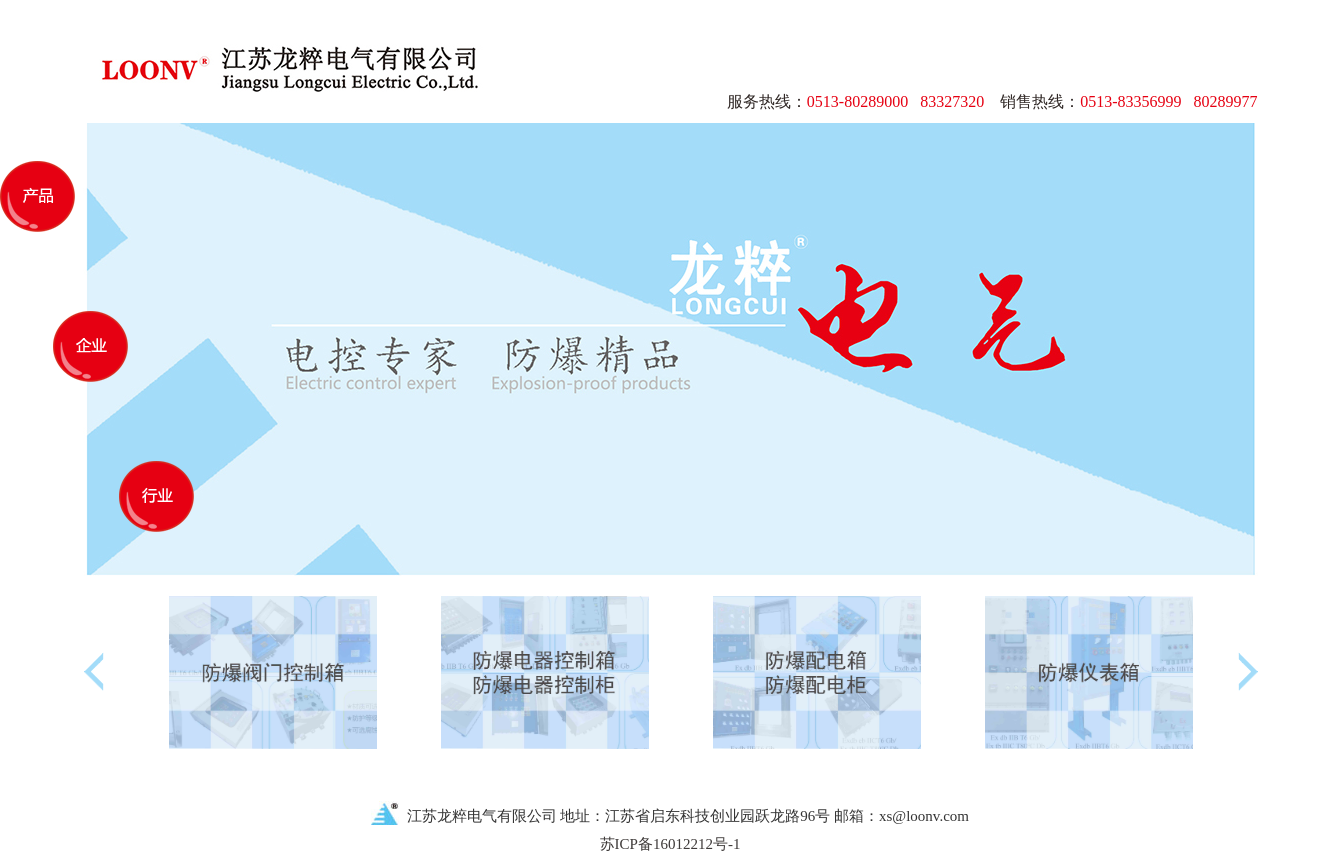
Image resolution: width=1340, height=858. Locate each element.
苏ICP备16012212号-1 (670, 844)
